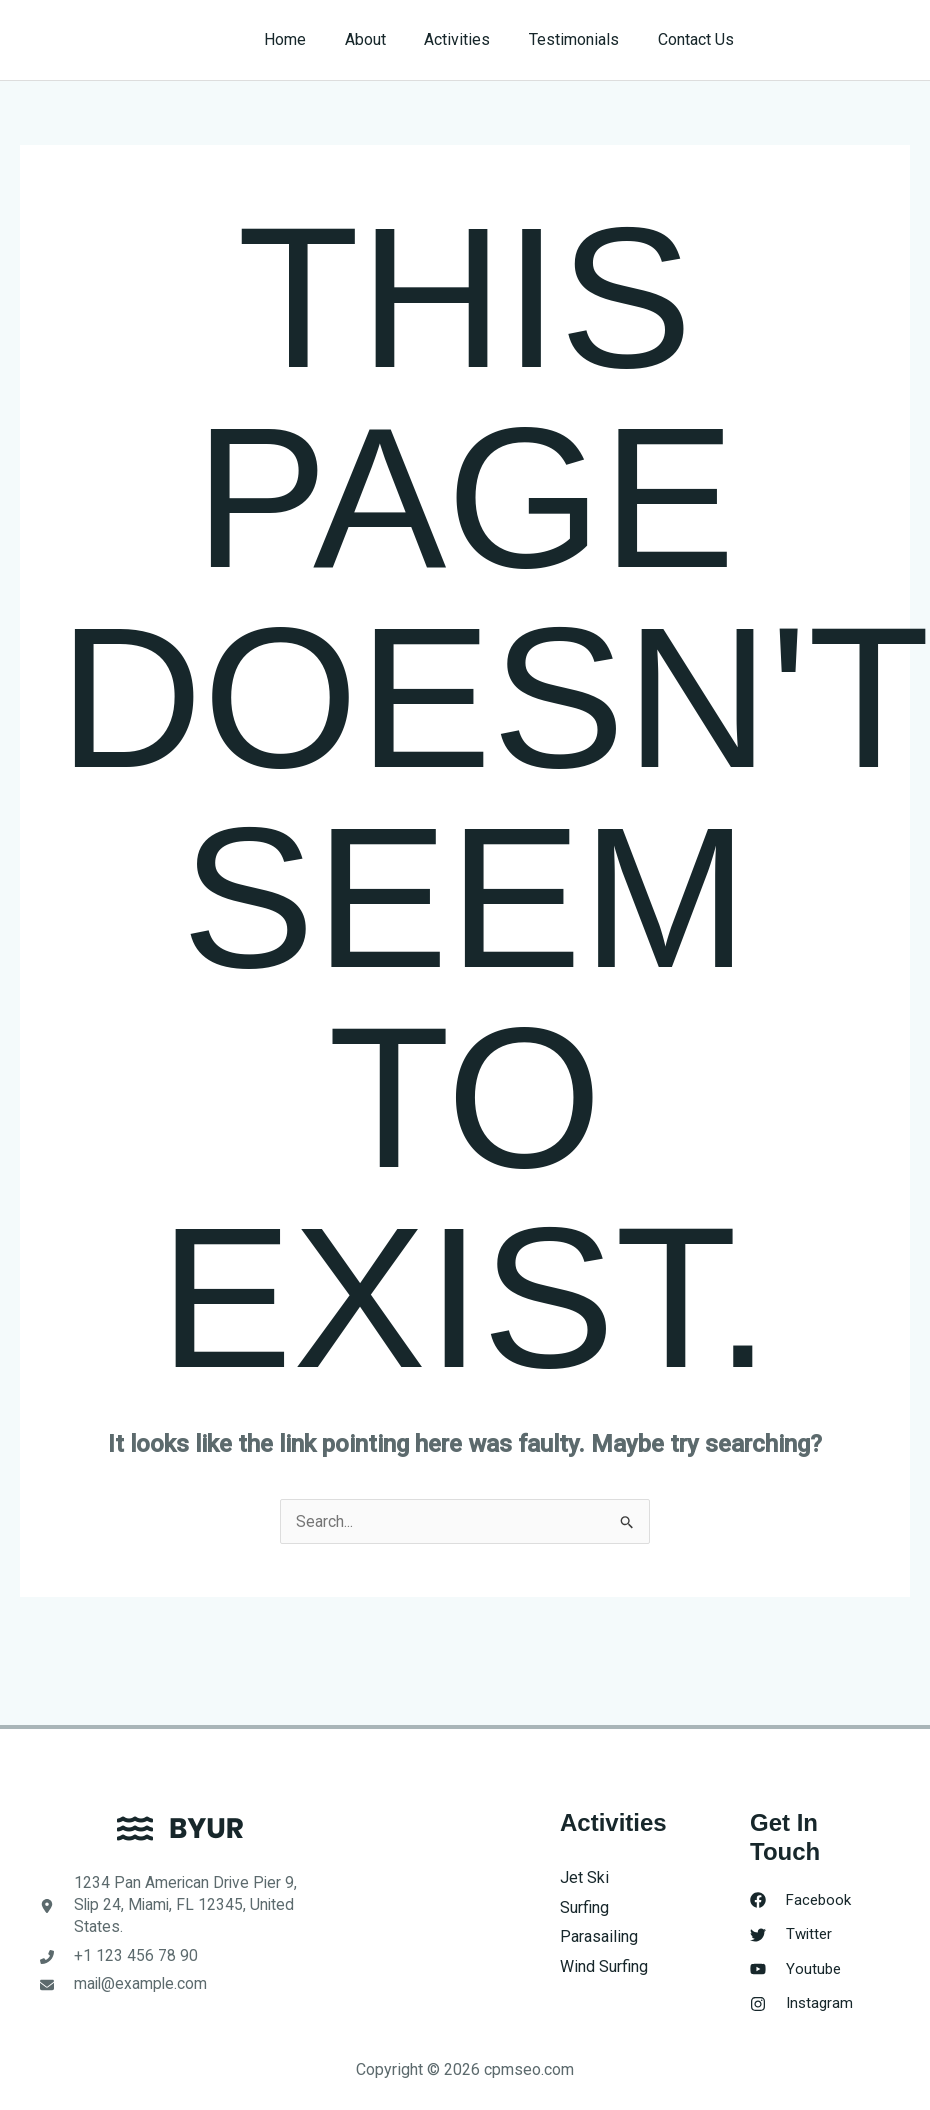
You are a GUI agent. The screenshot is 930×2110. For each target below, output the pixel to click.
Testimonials (584, 39)
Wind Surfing (604, 1966)
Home (315, 39)
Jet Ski (584, 1877)
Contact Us (699, 39)
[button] (841, 40)
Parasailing (599, 1936)
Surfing (584, 1907)
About (388, 39)
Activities (474, 39)
